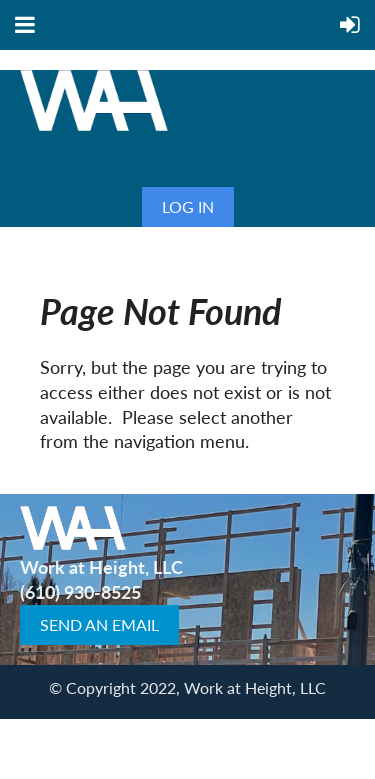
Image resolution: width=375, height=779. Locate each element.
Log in (188, 206)
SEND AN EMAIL (99, 624)
